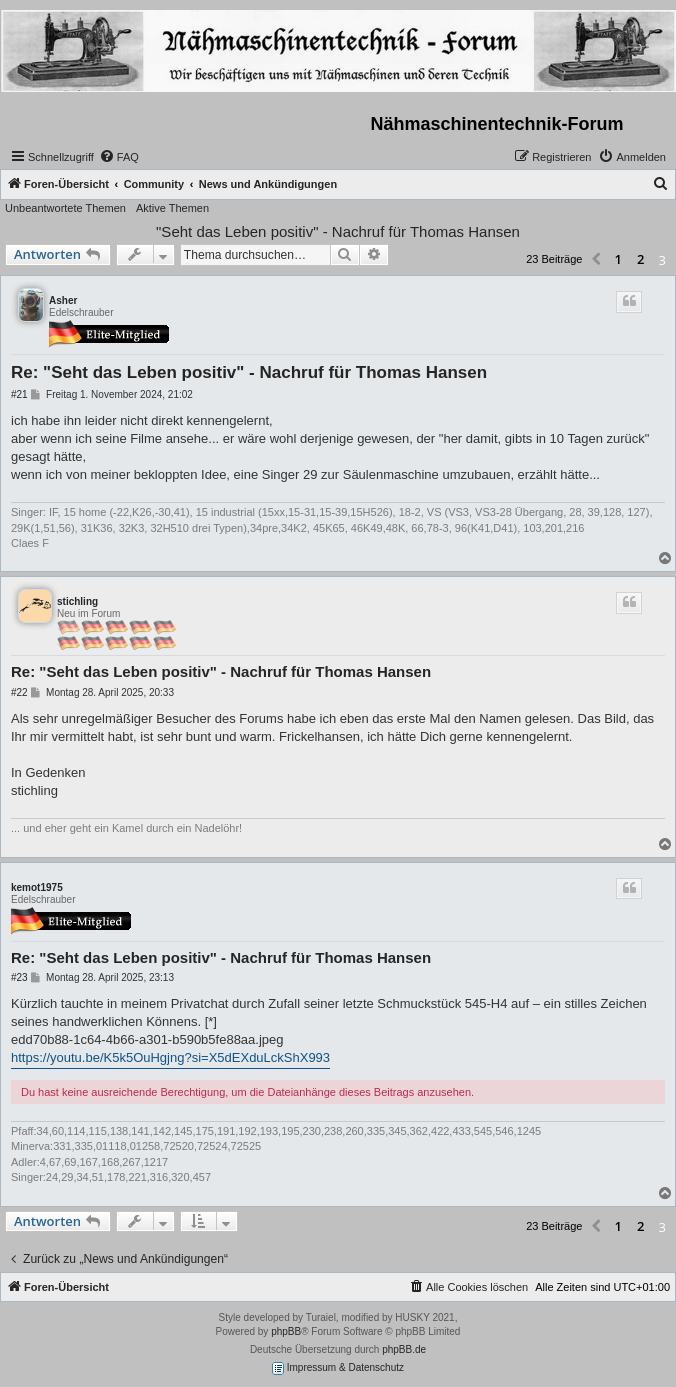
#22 (19, 692)
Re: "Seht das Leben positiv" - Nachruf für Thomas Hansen (249, 372)
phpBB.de (404, 1349)
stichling (77, 601)
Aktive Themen (172, 208)
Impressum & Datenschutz (338, 1368)
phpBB (286, 1331)
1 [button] (618, 259)
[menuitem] (119, 157)
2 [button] (640, 259)
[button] (596, 260)
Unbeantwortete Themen (65, 208)
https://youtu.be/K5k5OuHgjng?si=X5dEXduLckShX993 (170, 1057)
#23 (19, 977)
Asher (63, 300)
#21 (19, 394)
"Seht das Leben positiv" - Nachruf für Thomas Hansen (338, 231)
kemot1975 (37, 887)
